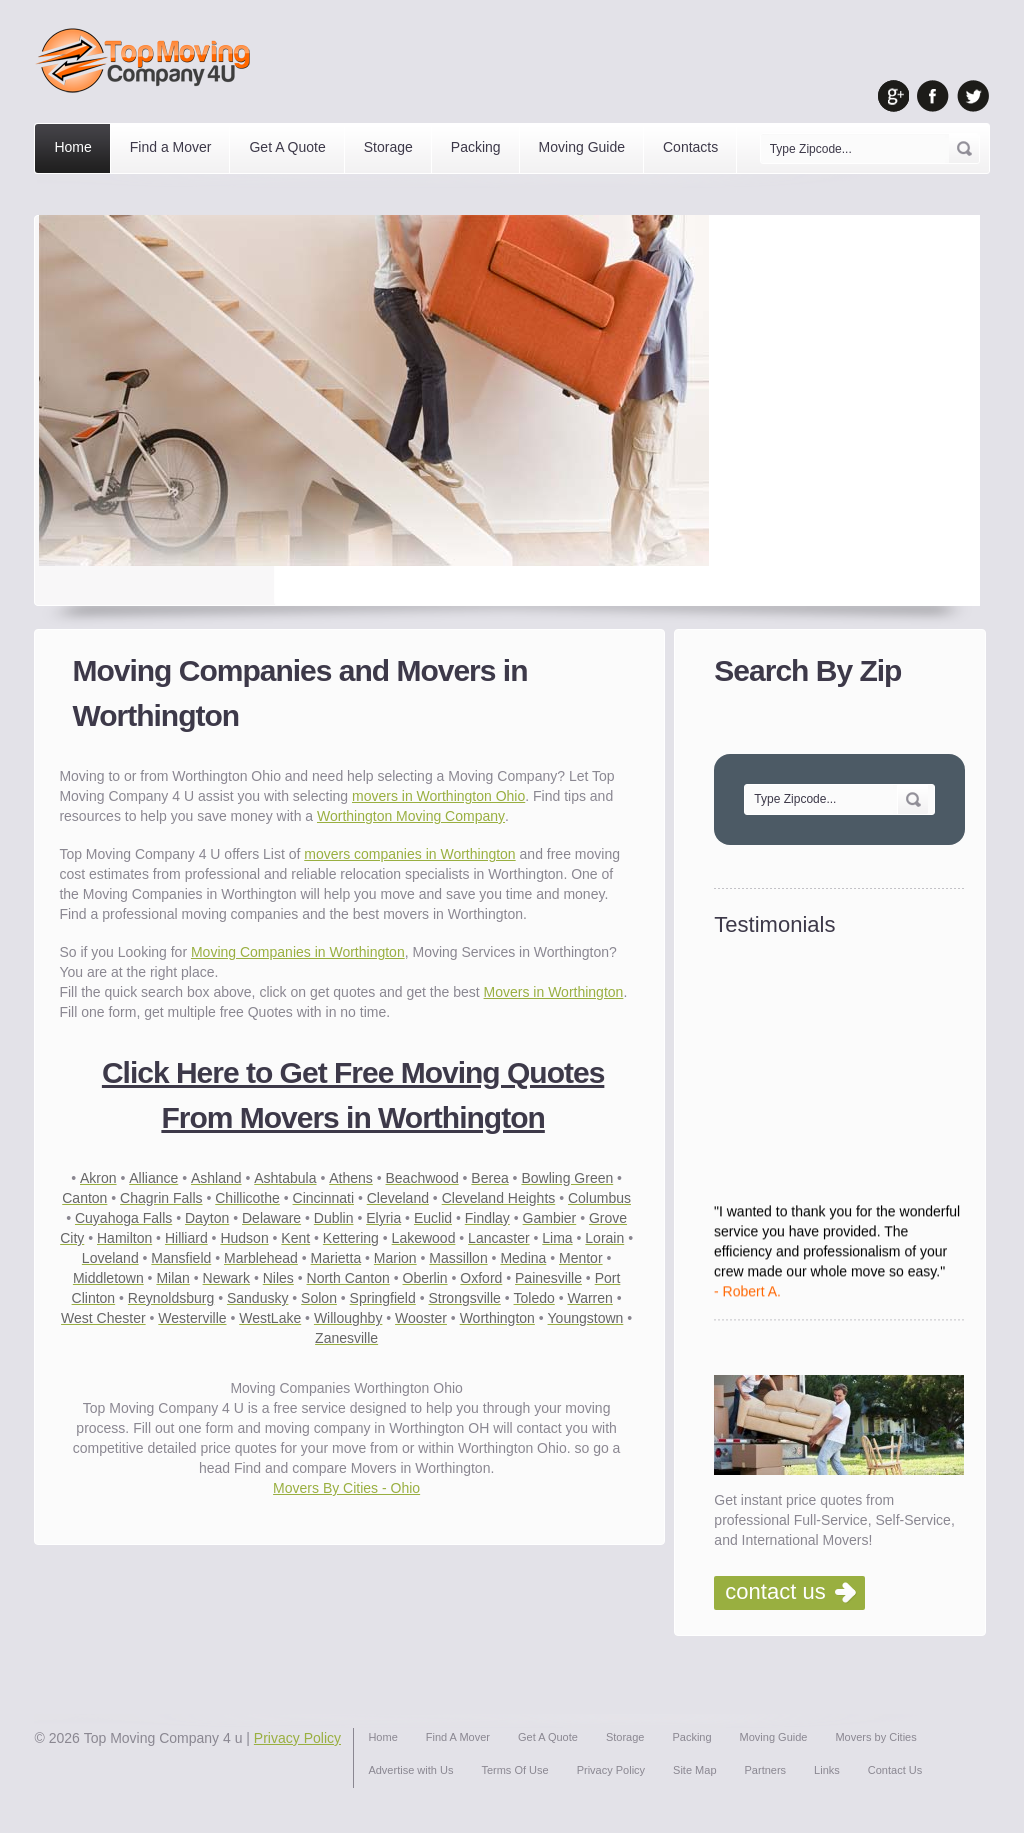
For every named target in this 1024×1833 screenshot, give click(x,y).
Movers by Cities (875, 1737)
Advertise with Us (410, 1770)
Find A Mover (458, 1737)
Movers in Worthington (554, 992)
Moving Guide (582, 147)
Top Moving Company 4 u (163, 1738)
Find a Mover (171, 147)
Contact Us (895, 1770)
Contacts (690, 147)
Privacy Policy (297, 1738)
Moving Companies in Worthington (298, 952)
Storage (388, 147)
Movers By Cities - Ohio (346, 1488)
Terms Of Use (514, 1770)
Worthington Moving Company (411, 816)
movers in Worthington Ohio (438, 796)
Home (72, 147)
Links (827, 1770)
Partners (766, 1770)
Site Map (694, 1770)
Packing (476, 147)
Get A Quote (287, 147)
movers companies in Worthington (409, 854)
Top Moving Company (148, 60)
